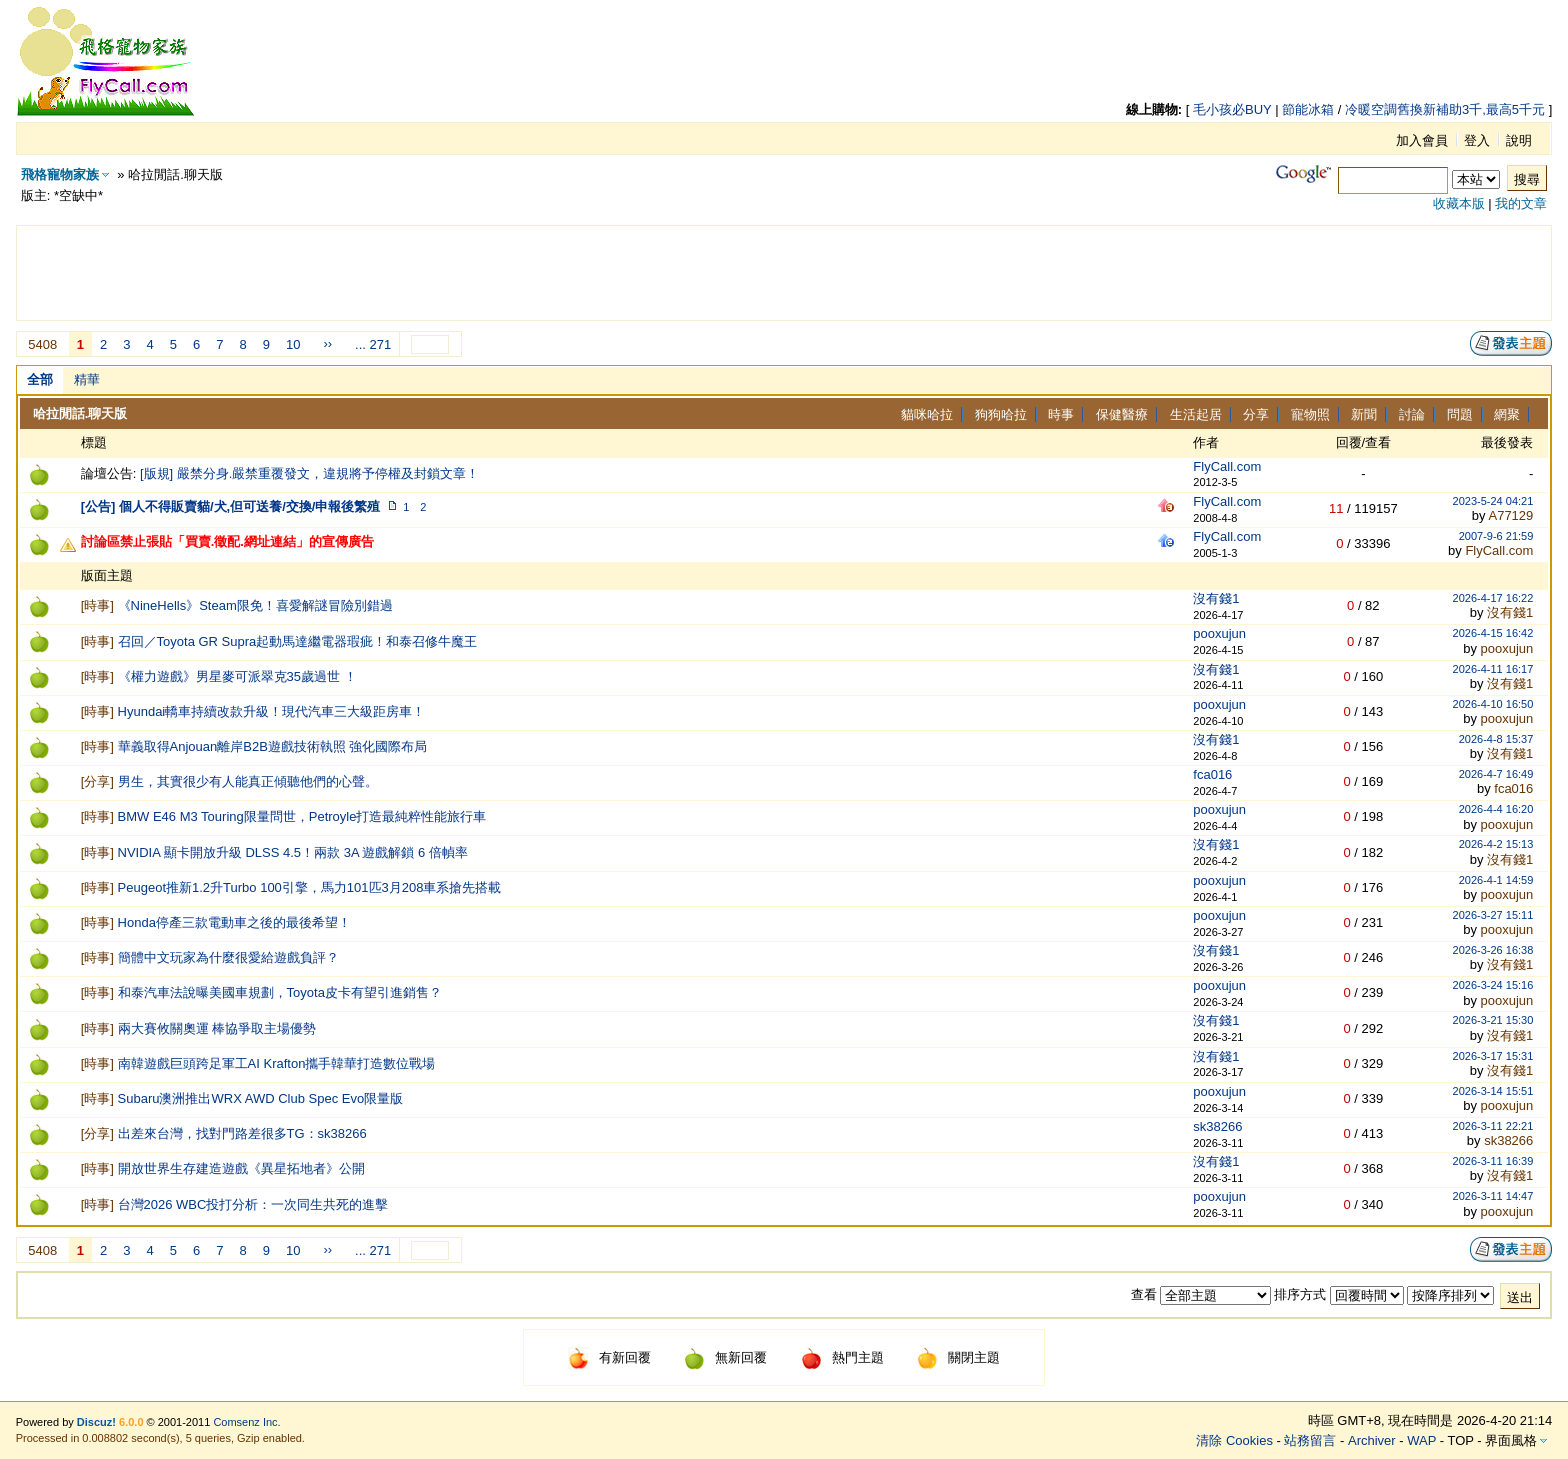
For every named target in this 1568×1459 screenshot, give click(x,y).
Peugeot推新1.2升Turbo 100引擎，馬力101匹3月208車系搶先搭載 (310, 887)
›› (327, 343)
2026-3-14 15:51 (1493, 1091)
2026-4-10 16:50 (1493, 704)
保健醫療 (1122, 414)
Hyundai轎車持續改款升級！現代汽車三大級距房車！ (272, 711)
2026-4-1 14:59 (1496, 880)
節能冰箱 (1308, 109)
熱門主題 (842, 1357)
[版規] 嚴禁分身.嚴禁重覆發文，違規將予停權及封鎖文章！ (309, 473)
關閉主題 (958, 1357)
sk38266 (1217, 1126)
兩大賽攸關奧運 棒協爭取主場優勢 (217, 1028)
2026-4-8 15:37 (1496, 739)
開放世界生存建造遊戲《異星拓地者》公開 (241, 1168)
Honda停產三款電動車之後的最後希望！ (234, 922)
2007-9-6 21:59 (1496, 536)
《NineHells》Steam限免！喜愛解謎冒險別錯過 (255, 605)
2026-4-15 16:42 (1493, 633)
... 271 (373, 344)
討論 (1412, 414)
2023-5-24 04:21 (1493, 501)
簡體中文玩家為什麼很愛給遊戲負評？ (228, 957)
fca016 (1212, 774)
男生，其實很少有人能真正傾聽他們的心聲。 (248, 781)
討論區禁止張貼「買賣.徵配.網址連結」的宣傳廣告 (227, 541)
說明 (1519, 140)
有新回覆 (609, 1357)
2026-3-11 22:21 (1493, 1126)
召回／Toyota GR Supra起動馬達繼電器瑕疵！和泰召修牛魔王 (298, 641)
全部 (40, 379)
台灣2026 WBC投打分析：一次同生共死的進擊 (253, 1204)
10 (293, 344)
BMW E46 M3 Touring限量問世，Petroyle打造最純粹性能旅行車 (302, 816)
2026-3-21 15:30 (1493, 1020)
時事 (1061, 414)
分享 (1256, 414)
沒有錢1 (1216, 598)
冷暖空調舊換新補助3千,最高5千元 (1445, 109)
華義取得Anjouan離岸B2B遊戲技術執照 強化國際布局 (273, 746)
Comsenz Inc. (246, 1422)
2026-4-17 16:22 (1493, 598)
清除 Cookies (1234, 1440)
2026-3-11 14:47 (1493, 1196)
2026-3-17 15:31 (1493, 1056)
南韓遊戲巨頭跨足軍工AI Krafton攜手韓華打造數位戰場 (277, 1063)
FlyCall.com (1227, 466)
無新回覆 (725, 1357)
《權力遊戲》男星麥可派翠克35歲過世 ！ (237, 676)
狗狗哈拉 (1001, 414)
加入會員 (1422, 140)
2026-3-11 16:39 (1493, 1161)
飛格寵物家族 (60, 174)
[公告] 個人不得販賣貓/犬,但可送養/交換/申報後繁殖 (231, 506)
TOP (1460, 1440)
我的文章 (1521, 203)
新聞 (1364, 414)
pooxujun (1219, 633)
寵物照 (1310, 414)
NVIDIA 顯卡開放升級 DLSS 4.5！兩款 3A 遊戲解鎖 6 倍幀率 (293, 852)
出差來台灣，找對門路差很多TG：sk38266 (242, 1133)
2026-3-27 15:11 (1493, 915)
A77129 (1510, 515)
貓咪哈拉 (927, 414)
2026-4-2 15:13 (1496, 844)
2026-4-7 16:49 (1496, 774)
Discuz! (96, 1422)
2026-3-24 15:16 (1493, 985)
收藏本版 (1459, 203)
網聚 (1507, 414)
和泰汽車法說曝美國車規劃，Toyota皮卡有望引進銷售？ (280, 992)
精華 (87, 379)
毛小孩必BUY (1232, 109)
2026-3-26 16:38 (1493, 950)
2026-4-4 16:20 (1496, 809)
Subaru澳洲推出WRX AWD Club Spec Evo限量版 (261, 1098)
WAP (1421, 1440)
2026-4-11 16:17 (1493, 669)
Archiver (1372, 1440)
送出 (1520, 1297)
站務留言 (1310, 1440)
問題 (1460, 414)
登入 (1477, 140)
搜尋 (1527, 179)
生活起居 (1196, 414)
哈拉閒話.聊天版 (80, 413)
